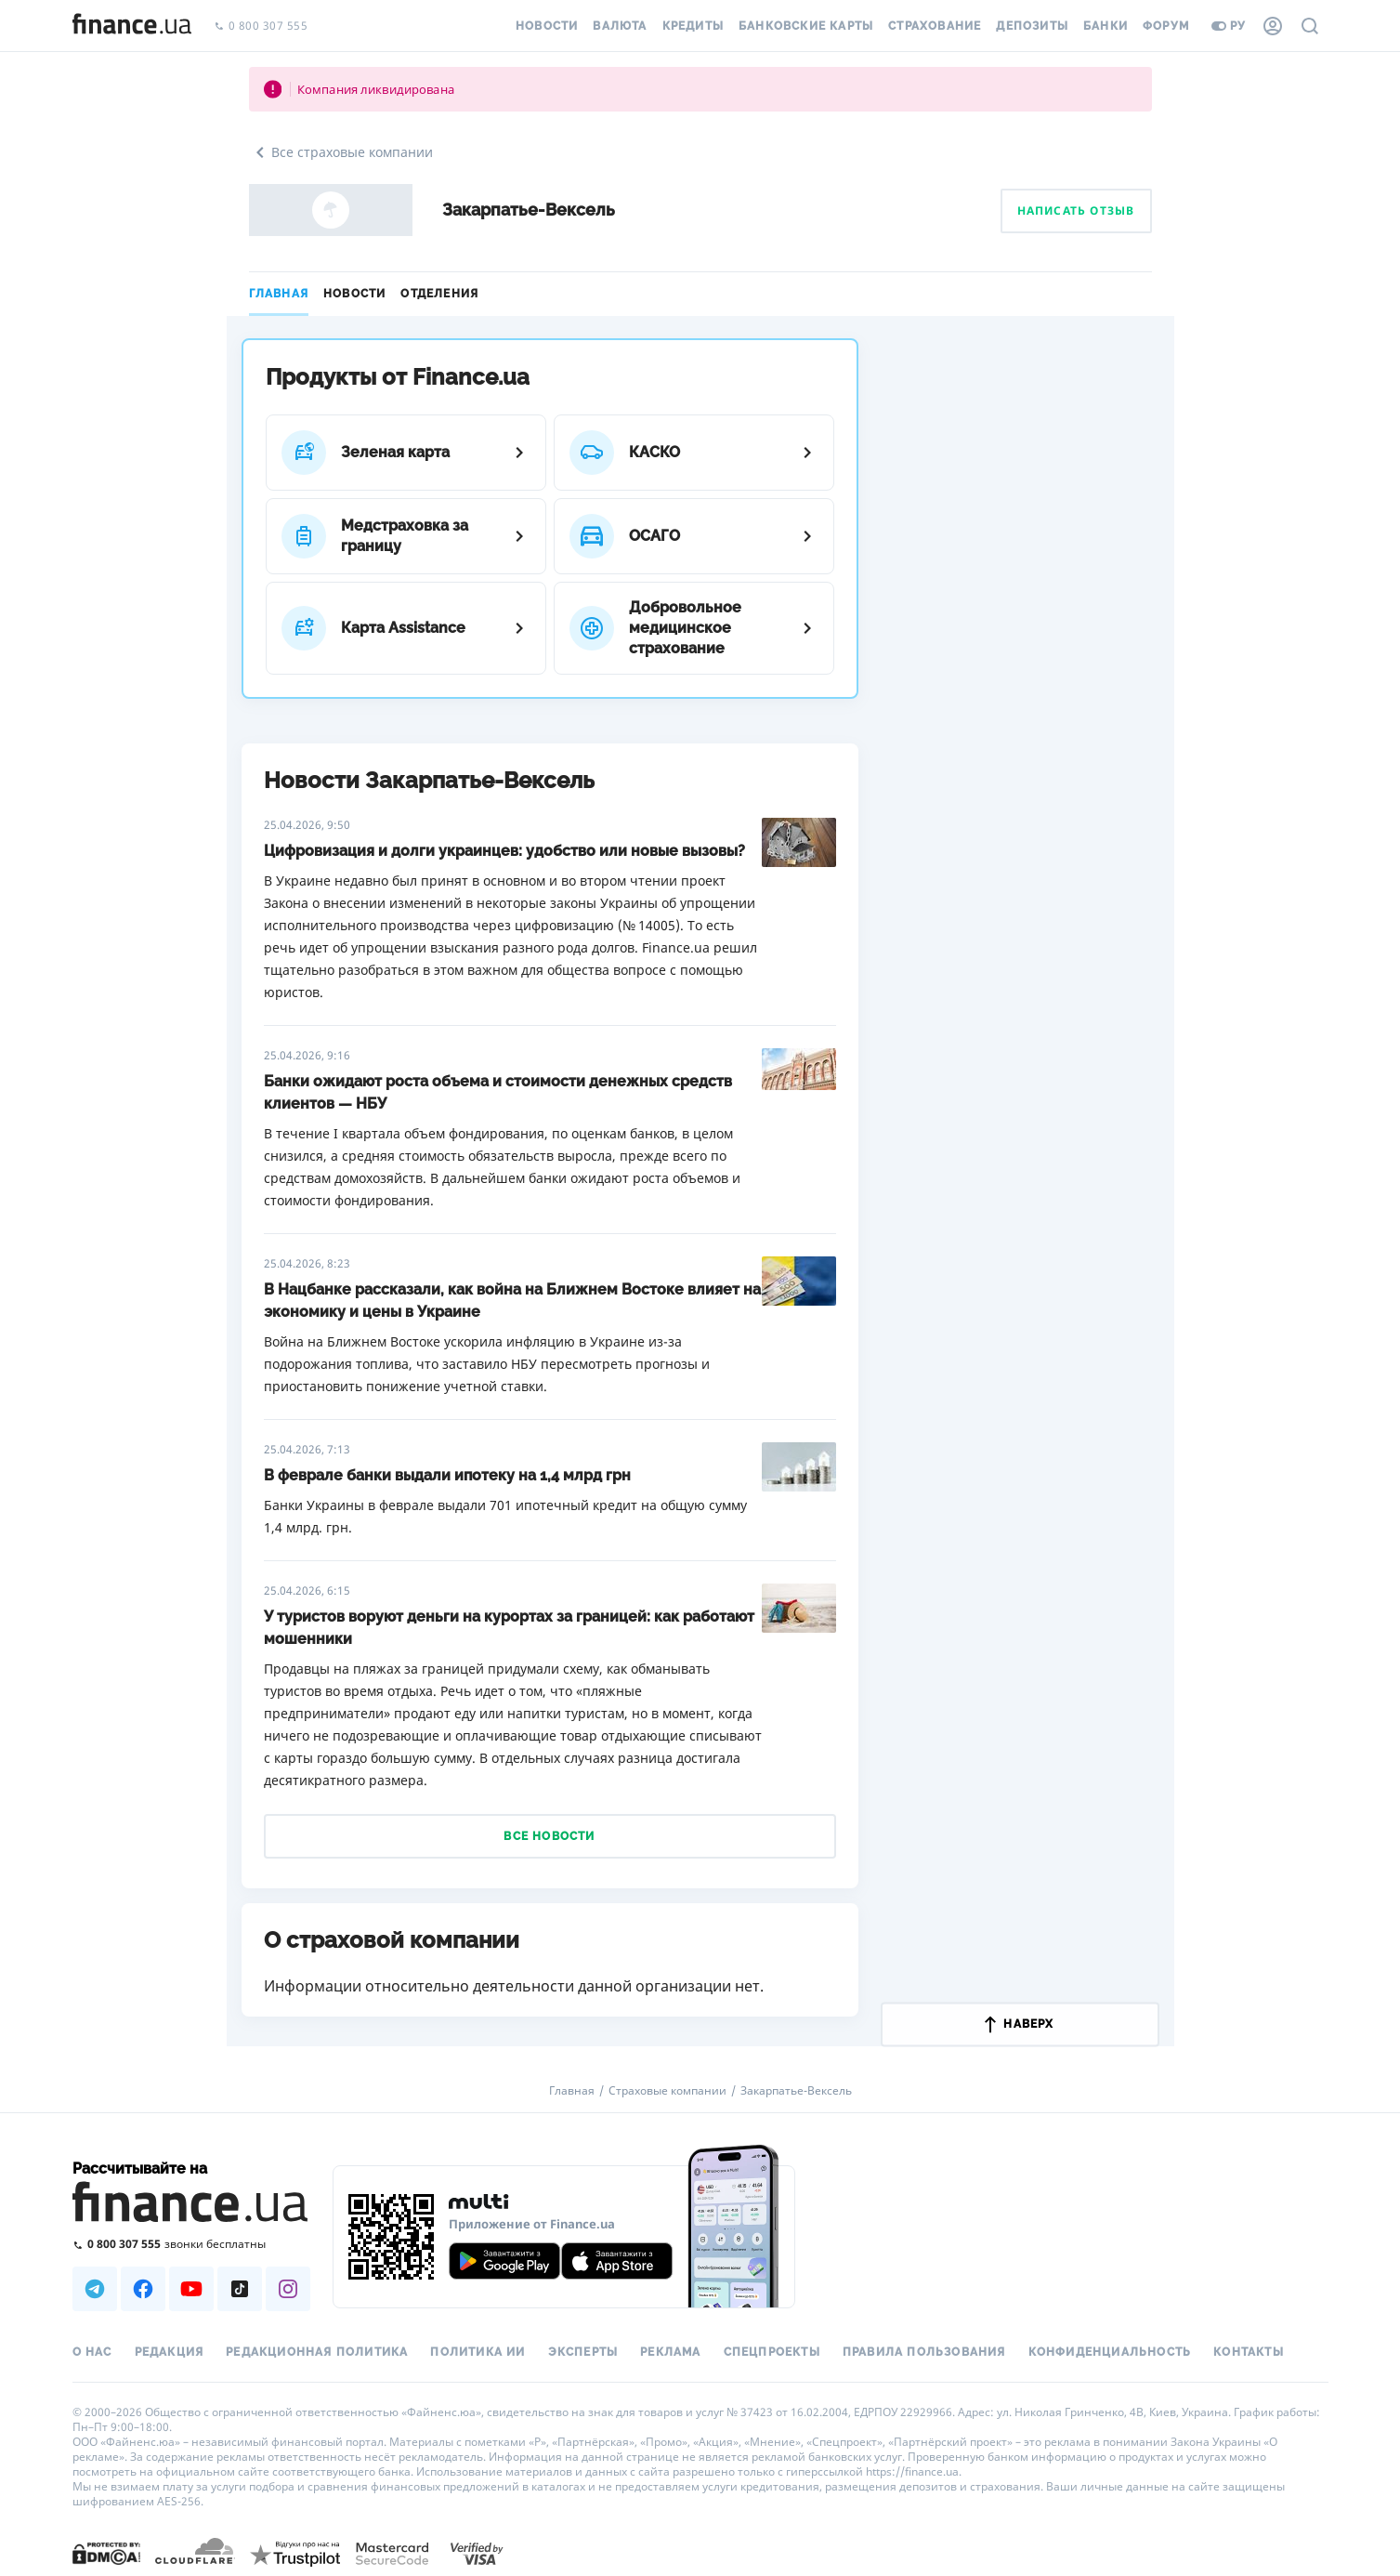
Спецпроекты (772, 2352)
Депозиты (1032, 26)
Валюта (620, 26)
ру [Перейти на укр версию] (1228, 26)
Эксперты (583, 2352)
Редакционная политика (317, 2352)
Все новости (549, 1836)
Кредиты (693, 26)
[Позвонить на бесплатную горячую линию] (191, 2244)
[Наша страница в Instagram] (288, 2289)
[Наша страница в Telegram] (94, 2289)
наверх (1019, 2024)
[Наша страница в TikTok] (239, 2289)
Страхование (934, 26)
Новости (547, 26)
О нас (92, 2352)
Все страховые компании (341, 152)
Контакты (1248, 2352)
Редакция (169, 2352)
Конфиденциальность (1110, 2352)
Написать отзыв (1076, 210)
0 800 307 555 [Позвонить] (261, 26)
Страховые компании (667, 2090)
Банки (1105, 26)
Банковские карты (806, 26)
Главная (278, 293)
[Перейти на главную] (131, 26)
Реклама (670, 2352)
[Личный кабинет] (1272, 26)
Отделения (439, 293)
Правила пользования (924, 2352)
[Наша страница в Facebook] (143, 2289)
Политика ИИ (477, 2352)
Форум (1166, 26)
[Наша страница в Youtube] (191, 2289)
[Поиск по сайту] (1309, 26)
